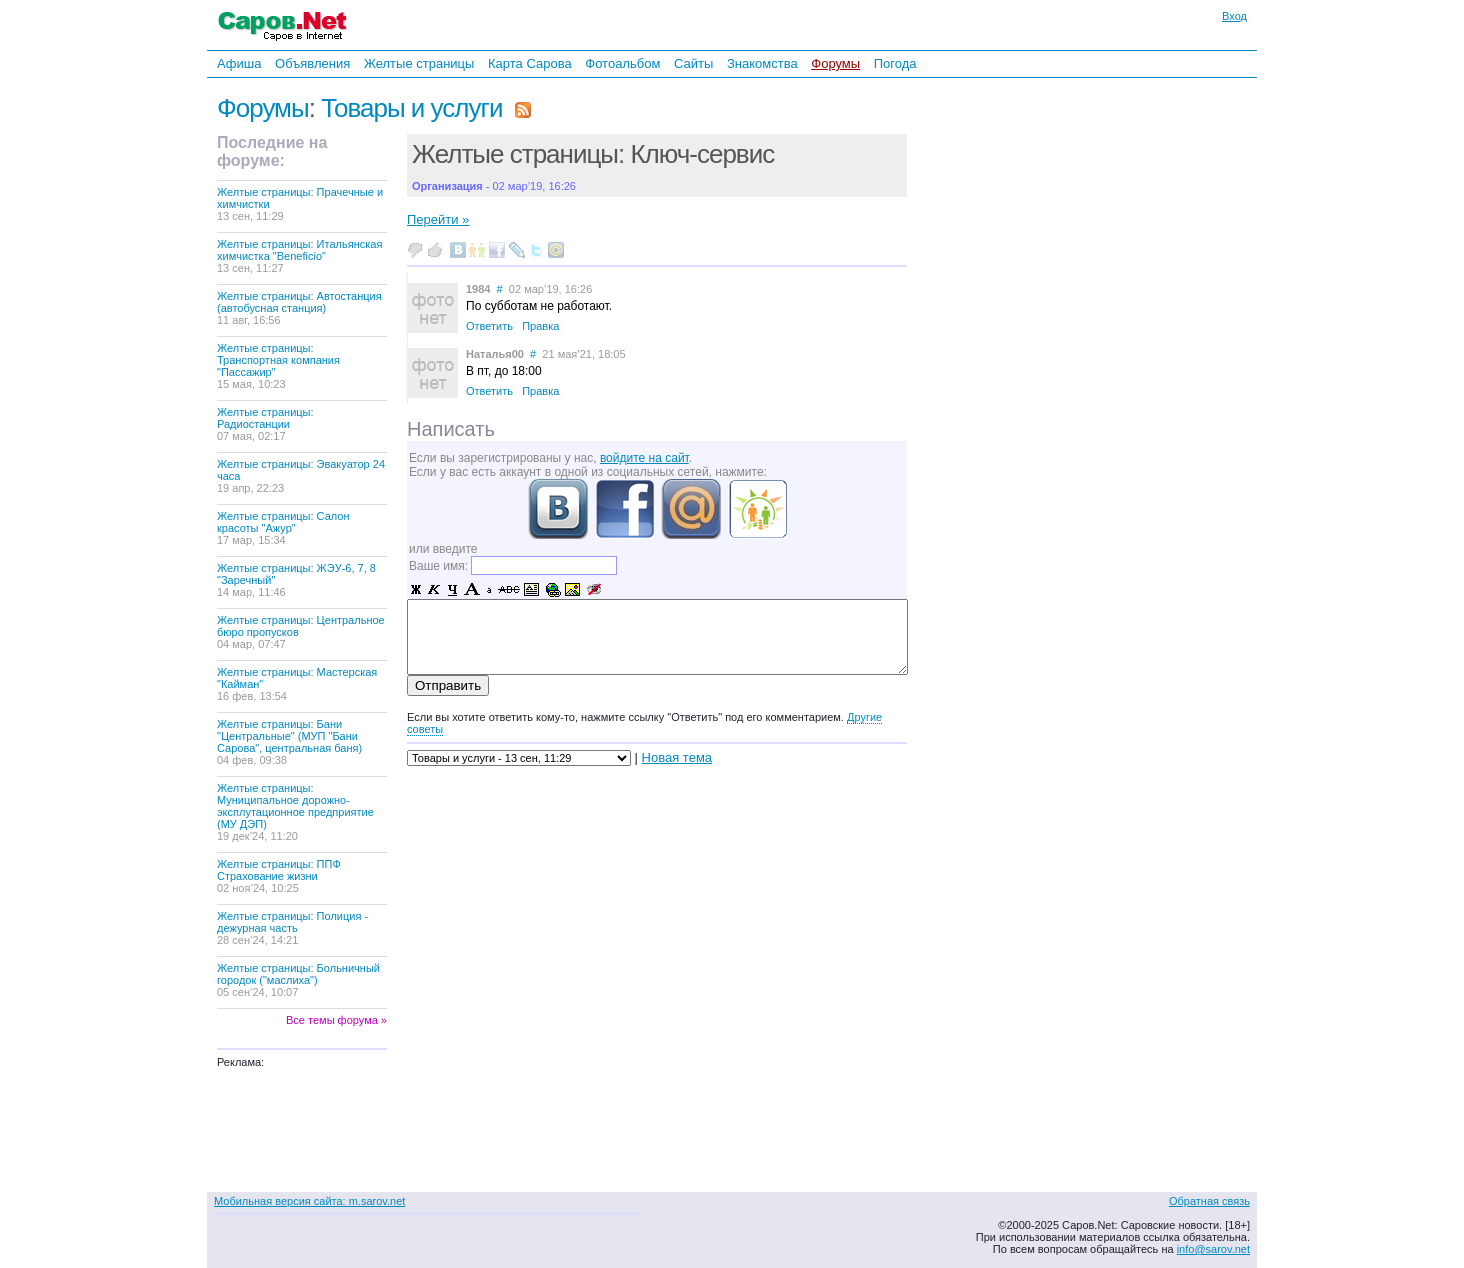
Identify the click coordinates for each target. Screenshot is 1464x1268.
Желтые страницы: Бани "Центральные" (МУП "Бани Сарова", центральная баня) (289, 742)
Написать (451, 429)
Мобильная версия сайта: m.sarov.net (309, 1201)
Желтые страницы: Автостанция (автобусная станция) (299, 308)
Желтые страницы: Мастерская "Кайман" (297, 684)
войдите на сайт (644, 458)
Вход (1234, 16)
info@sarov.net (1213, 1249)
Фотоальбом (622, 63)
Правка (540, 326)
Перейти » (438, 219)
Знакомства (762, 63)
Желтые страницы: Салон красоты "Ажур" (283, 528)
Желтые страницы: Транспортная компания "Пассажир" (278, 366)
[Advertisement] (1047, 349)
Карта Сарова (530, 63)
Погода (895, 63)
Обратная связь (1209, 1201)
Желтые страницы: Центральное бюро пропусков (301, 632)
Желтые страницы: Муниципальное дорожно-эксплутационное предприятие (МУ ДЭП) (295, 812)
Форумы (835, 63)
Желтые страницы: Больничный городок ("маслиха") (298, 980)
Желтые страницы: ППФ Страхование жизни (279, 876)
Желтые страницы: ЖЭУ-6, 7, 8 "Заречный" (296, 580)
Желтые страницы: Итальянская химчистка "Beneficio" (299, 256)
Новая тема (677, 757)
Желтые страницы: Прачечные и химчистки (300, 204)
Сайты (693, 63)
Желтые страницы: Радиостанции (265, 424)
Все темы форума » (336, 1020)
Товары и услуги (411, 108)
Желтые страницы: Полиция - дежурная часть (292, 928)
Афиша (239, 63)
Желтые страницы (419, 63)
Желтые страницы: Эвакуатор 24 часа (301, 476)
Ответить (489, 326)
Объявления (312, 63)
